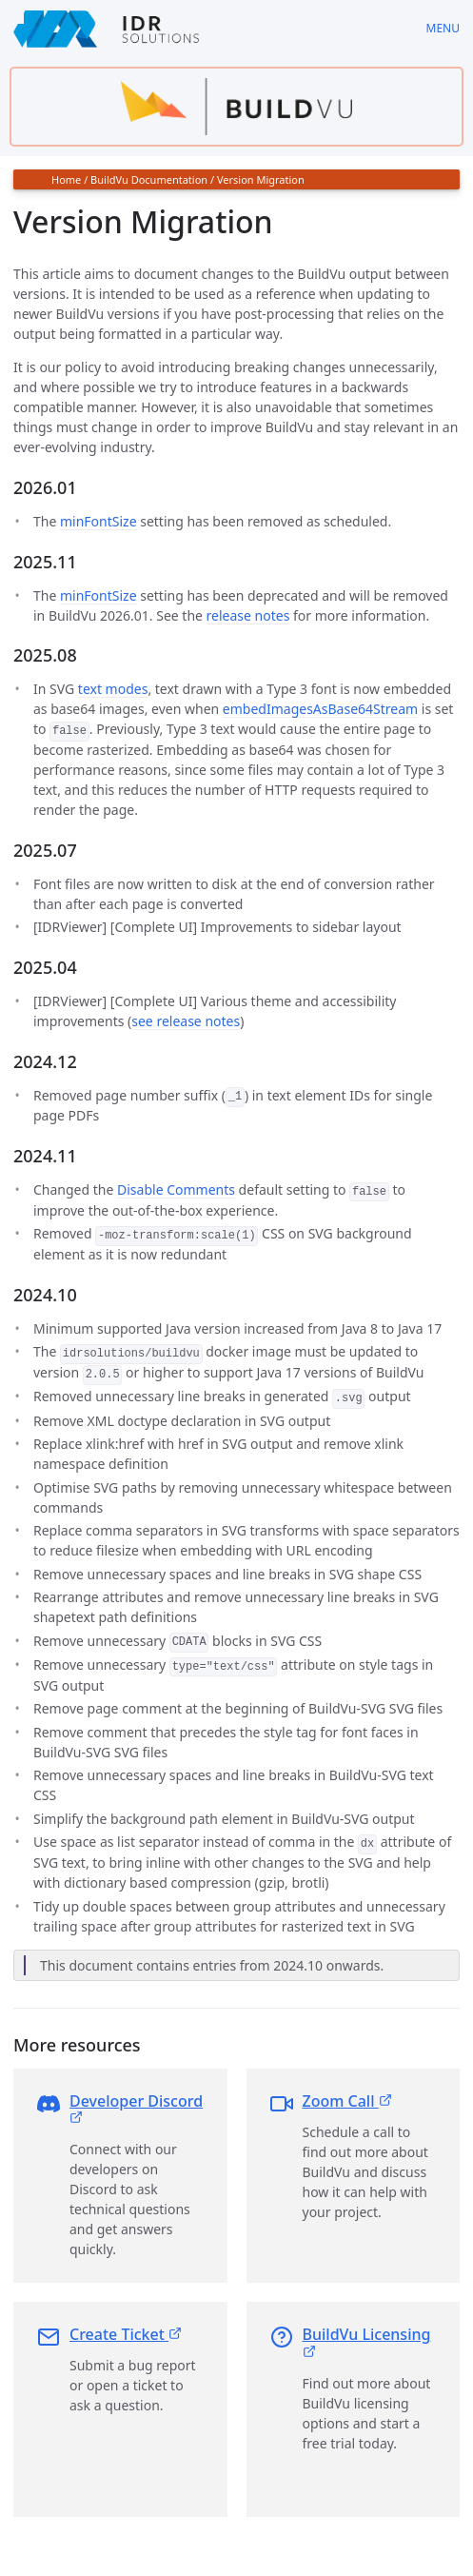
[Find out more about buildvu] (236, 107)
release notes (248, 615)
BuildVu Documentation (148, 179)
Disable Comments (176, 1188)
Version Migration (261, 179)
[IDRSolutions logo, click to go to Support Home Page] (206, 28)
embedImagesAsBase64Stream (320, 709)
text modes (113, 689)
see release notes (185, 1020)
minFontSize (98, 521)
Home (66, 179)
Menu (443, 28)
